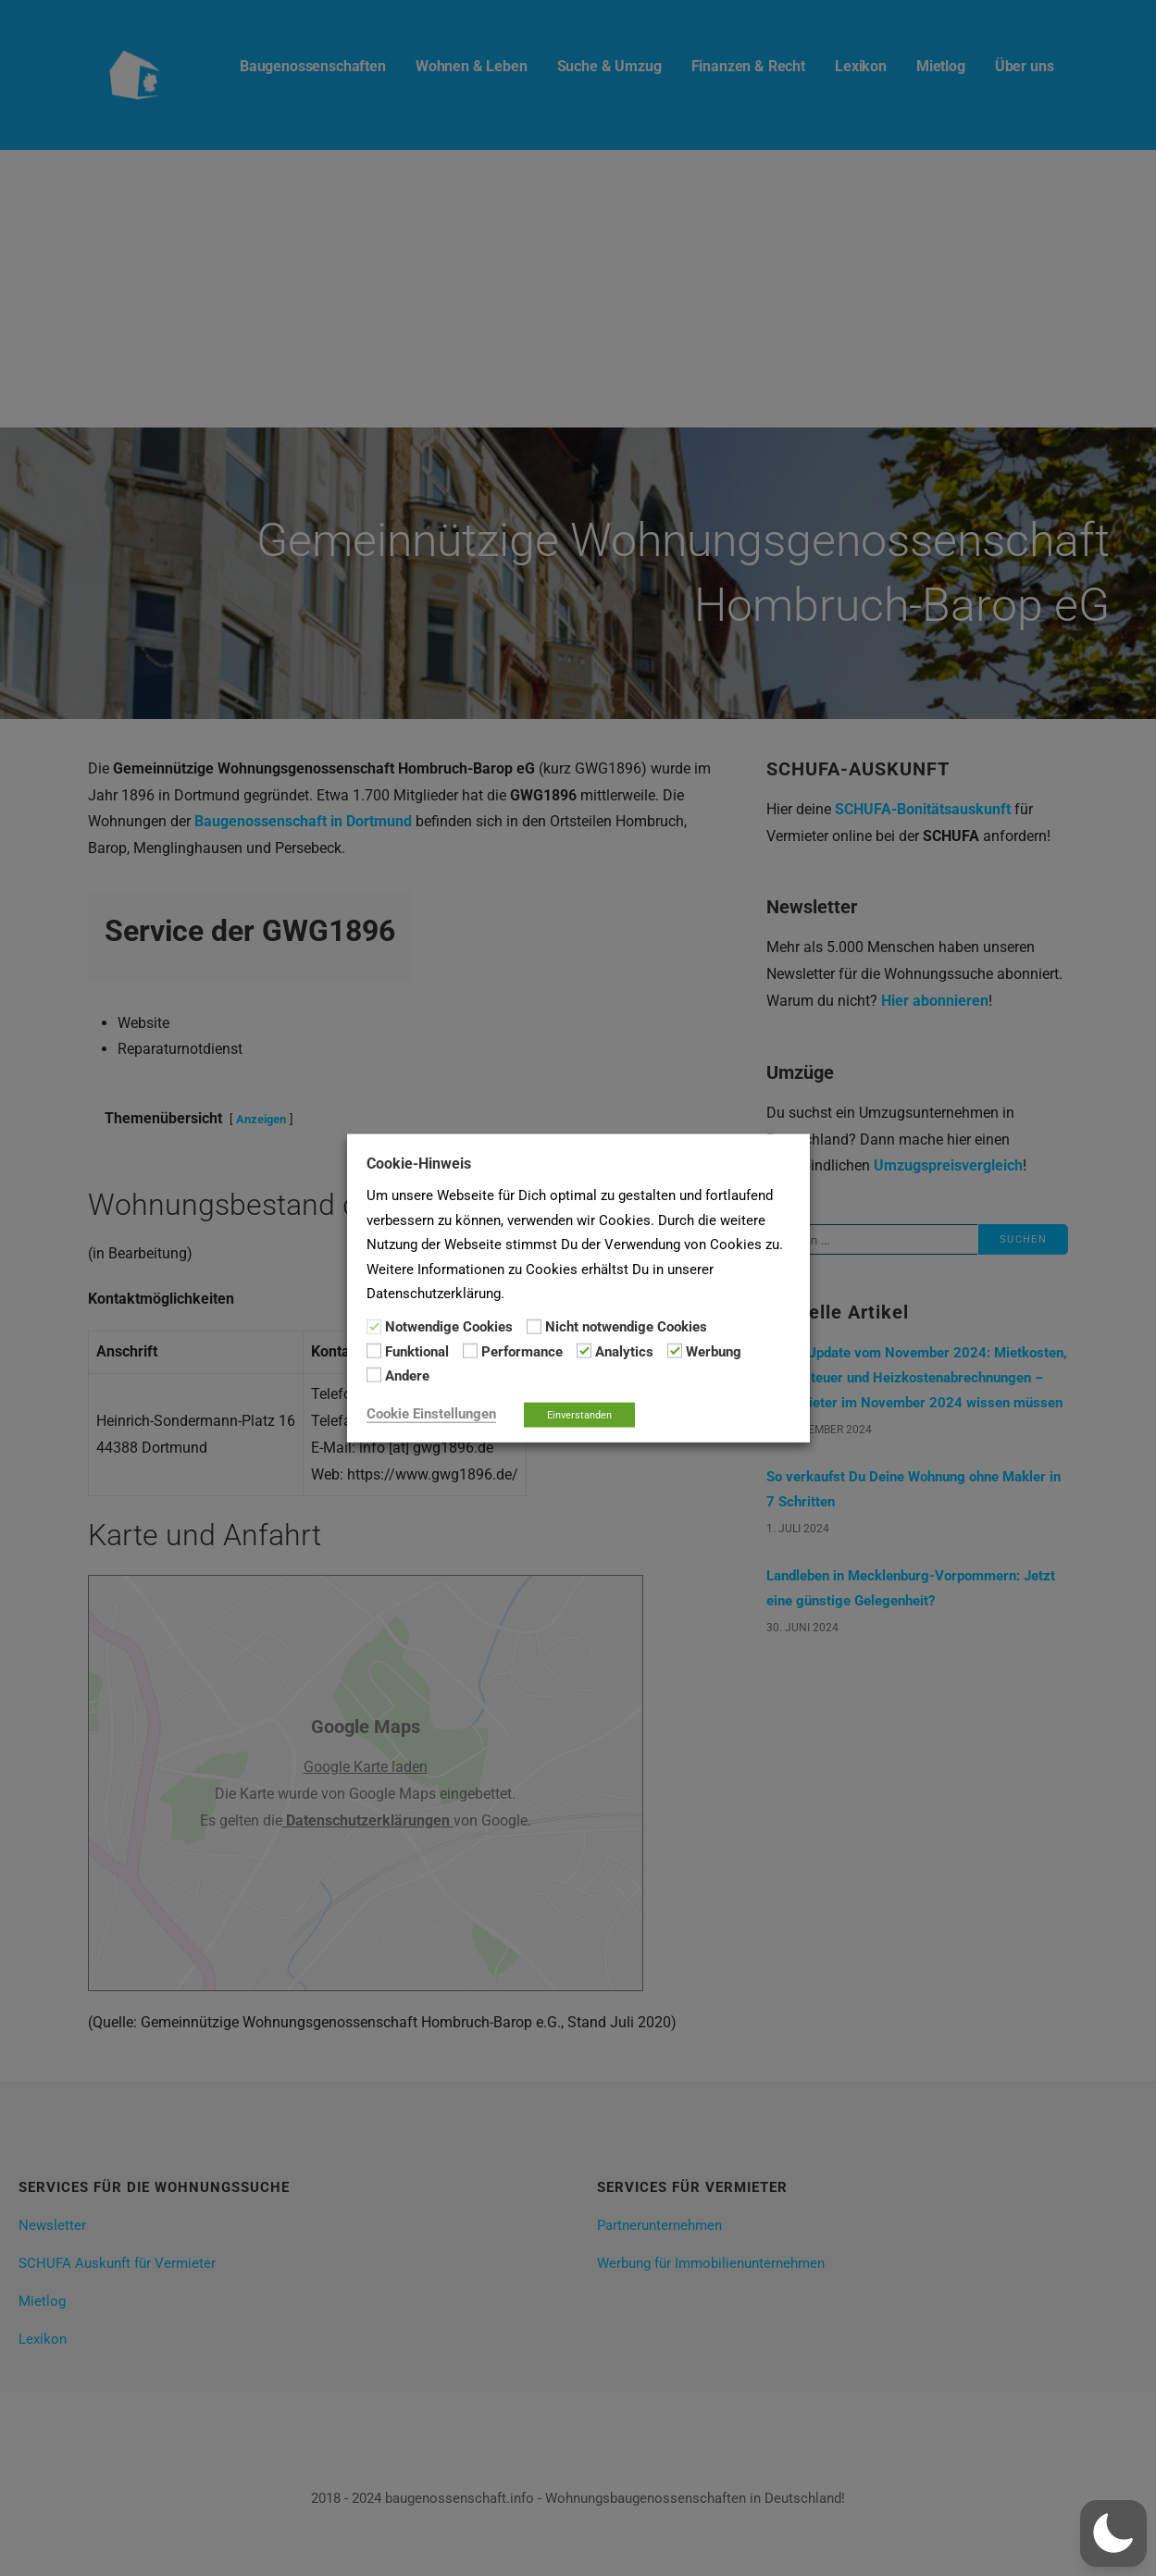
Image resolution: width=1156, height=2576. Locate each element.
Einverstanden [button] (579, 1414)
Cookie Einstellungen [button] (431, 1413)
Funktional (417, 1352)
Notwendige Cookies (449, 1327)
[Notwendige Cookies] (374, 1326)
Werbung (713, 1352)
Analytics (624, 1352)
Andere (407, 1376)
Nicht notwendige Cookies (626, 1327)
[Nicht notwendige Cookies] (534, 1326)
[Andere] (374, 1375)
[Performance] (470, 1351)
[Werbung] (674, 1351)
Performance (522, 1352)
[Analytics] (584, 1351)
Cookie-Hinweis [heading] (419, 1163)
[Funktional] (374, 1351)
